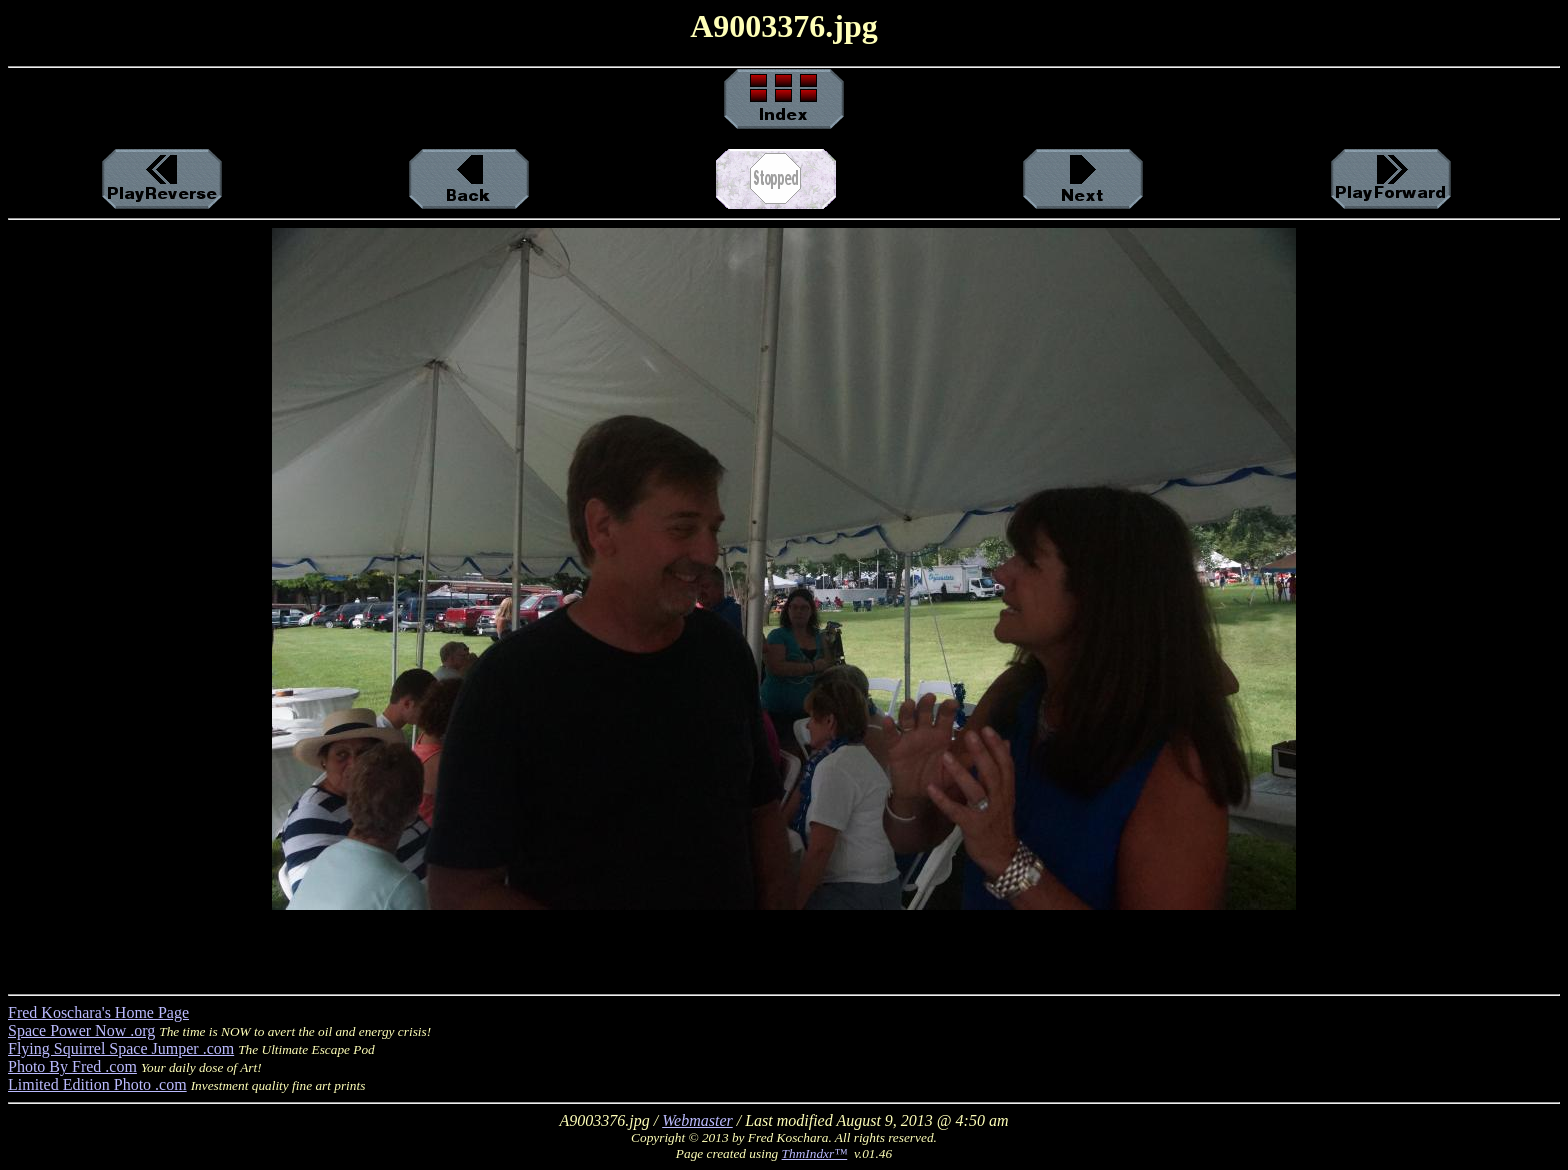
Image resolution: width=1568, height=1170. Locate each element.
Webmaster (697, 1120)
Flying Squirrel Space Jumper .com (121, 1048)
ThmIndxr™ (815, 1153)
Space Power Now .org (81, 1030)
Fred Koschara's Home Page (98, 1012)
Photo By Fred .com (72, 1066)
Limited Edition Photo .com (97, 1084)
